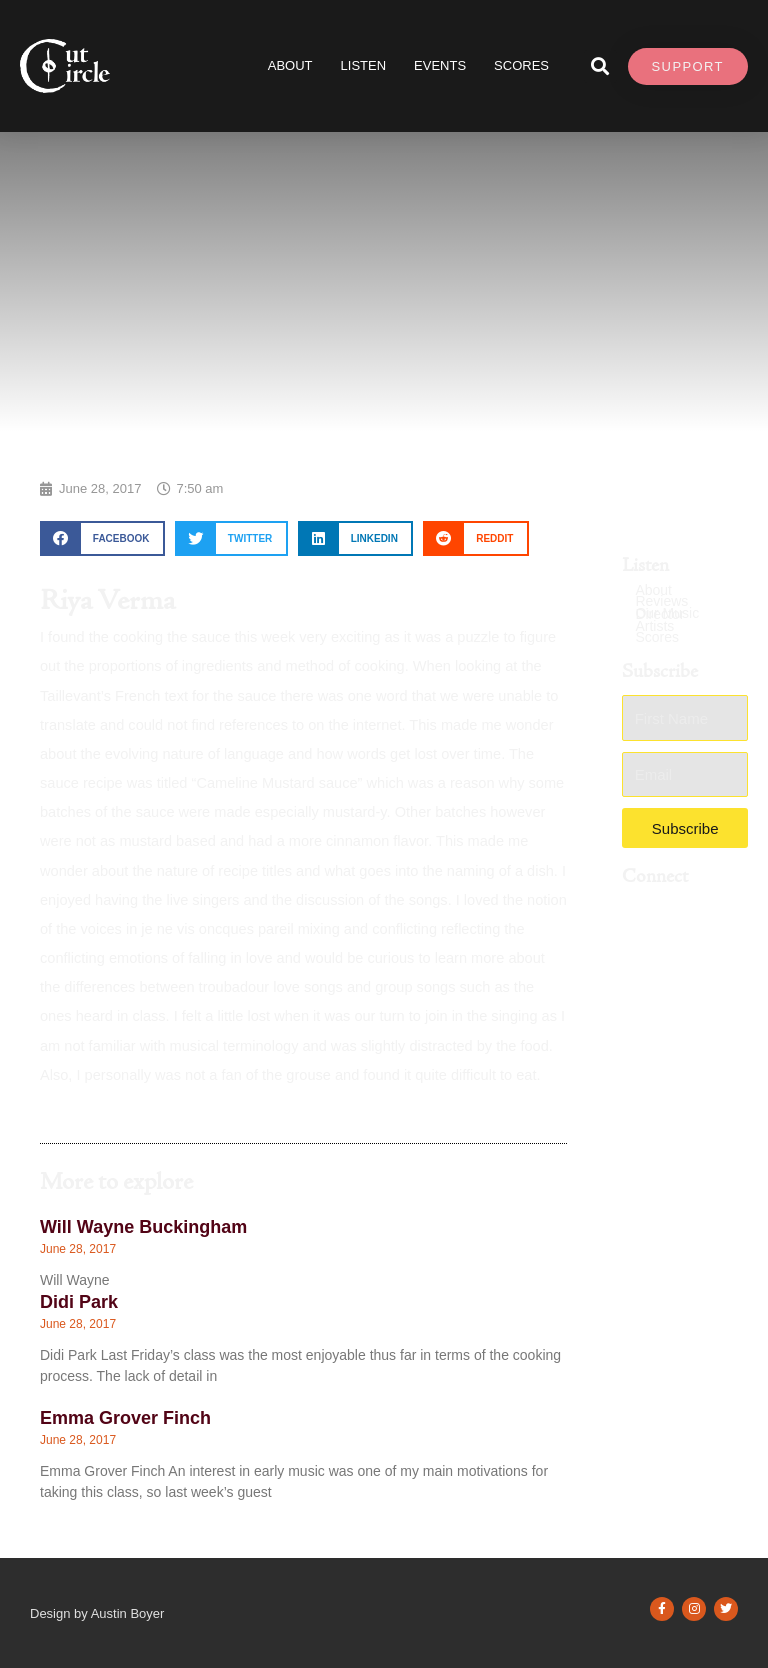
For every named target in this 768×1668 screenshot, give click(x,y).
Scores (657, 637)
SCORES (521, 65)
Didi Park (79, 1302)
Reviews (661, 601)
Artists (654, 626)
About (290, 65)
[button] (600, 66)
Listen (364, 65)
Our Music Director (667, 614)
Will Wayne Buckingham (143, 1227)
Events (440, 65)
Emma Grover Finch (125, 1418)
